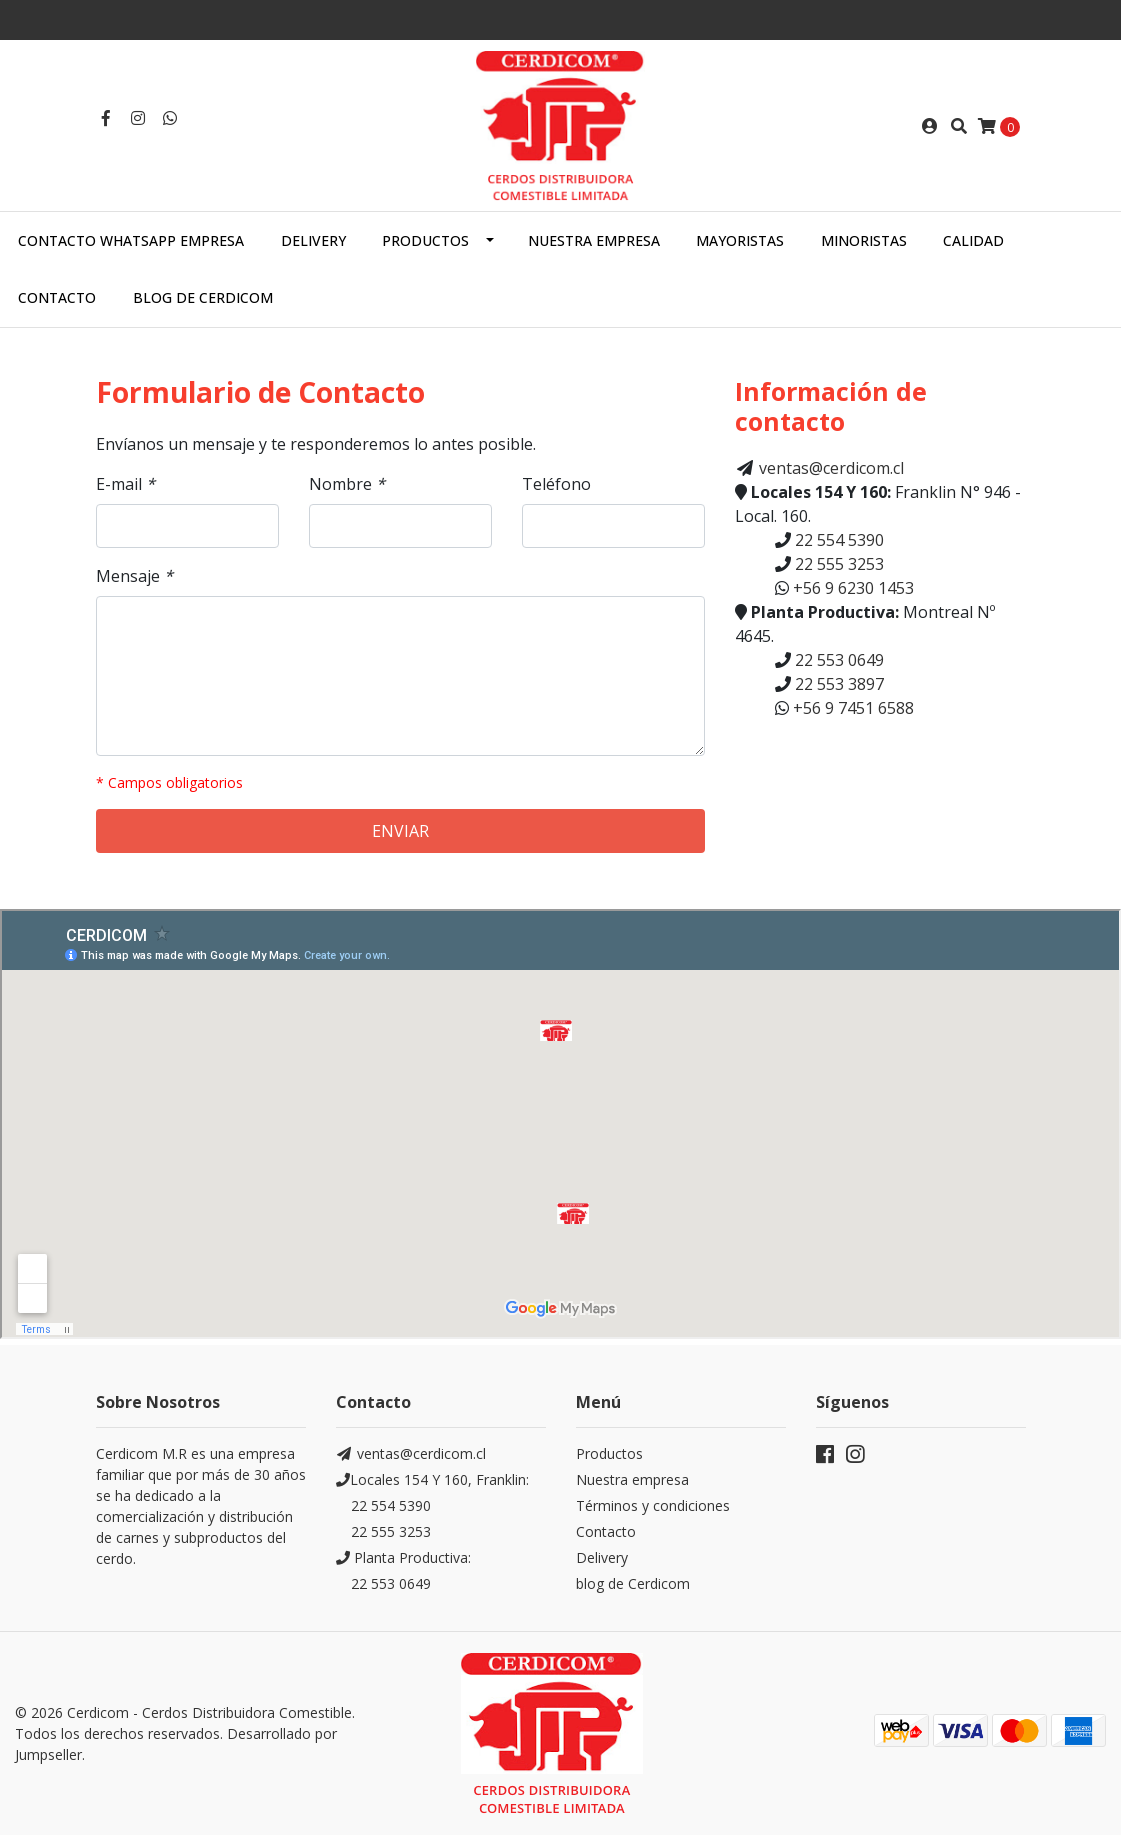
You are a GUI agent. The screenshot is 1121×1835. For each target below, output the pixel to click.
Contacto (57, 297)
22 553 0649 (837, 660)
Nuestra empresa (594, 240)
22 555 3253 (837, 564)
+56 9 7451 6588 (851, 708)
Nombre (347, 484)
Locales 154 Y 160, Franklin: (432, 1479)
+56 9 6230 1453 (851, 588)
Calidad (973, 240)
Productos (425, 240)
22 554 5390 (837, 540)
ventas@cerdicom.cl (831, 468)
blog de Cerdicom (633, 1583)
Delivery (313, 240)
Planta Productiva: (403, 1557)
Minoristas (864, 240)
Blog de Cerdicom (203, 297)
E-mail (125, 484)
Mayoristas (740, 240)
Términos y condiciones (653, 1505)
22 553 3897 (837, 684)
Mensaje (134, 576)
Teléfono (556, 484)
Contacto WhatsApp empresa (131, 240)
